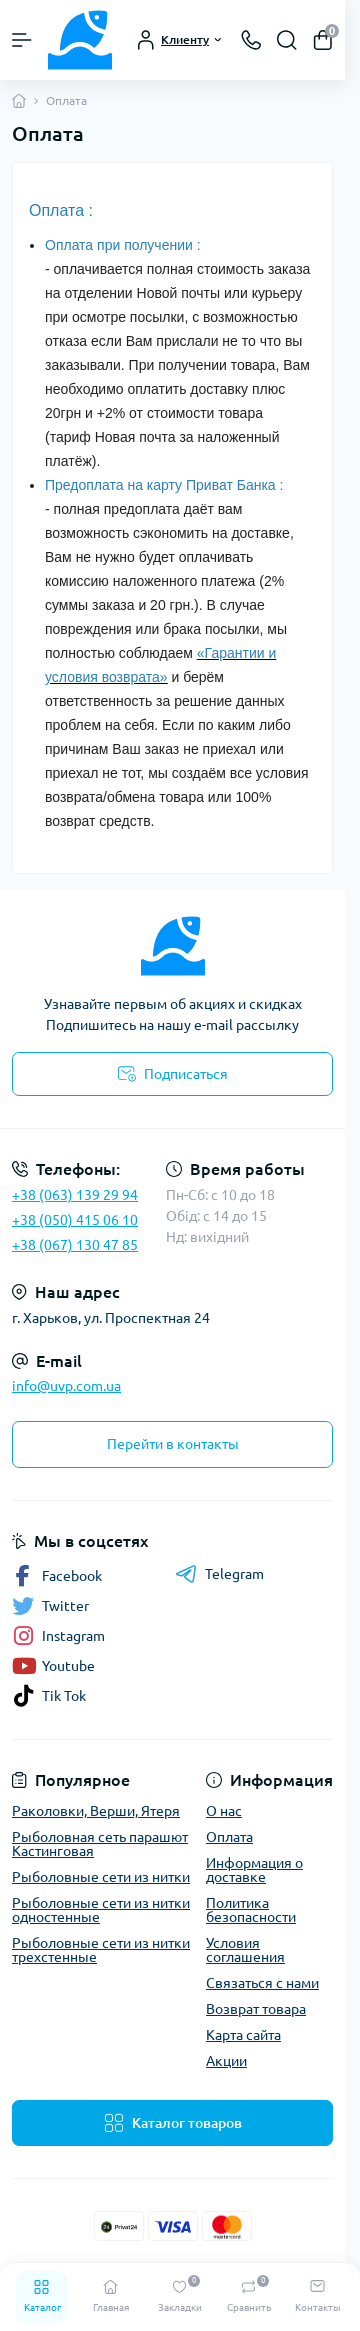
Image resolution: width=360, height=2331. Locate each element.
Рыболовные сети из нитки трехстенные (101, 1950)
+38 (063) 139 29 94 (75, 1195)
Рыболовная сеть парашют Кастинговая (100, 1844)
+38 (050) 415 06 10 (75, 1220)
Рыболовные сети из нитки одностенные (101, 1910)
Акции (226, 2061)
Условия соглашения (245, 1950)
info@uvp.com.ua (66, 1386)
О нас (224, 1811)
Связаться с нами (262, 1983)
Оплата (229, 1837)
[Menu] (22, 40)
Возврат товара (256, 2009)
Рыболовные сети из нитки (101, 1877)
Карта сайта (243, 2035)
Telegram (219, 1574)
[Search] (287, 40)
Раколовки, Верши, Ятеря (96, 1811)
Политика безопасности (251, 1910)
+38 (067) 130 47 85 (75, 1245)
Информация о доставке (254, 1870)
